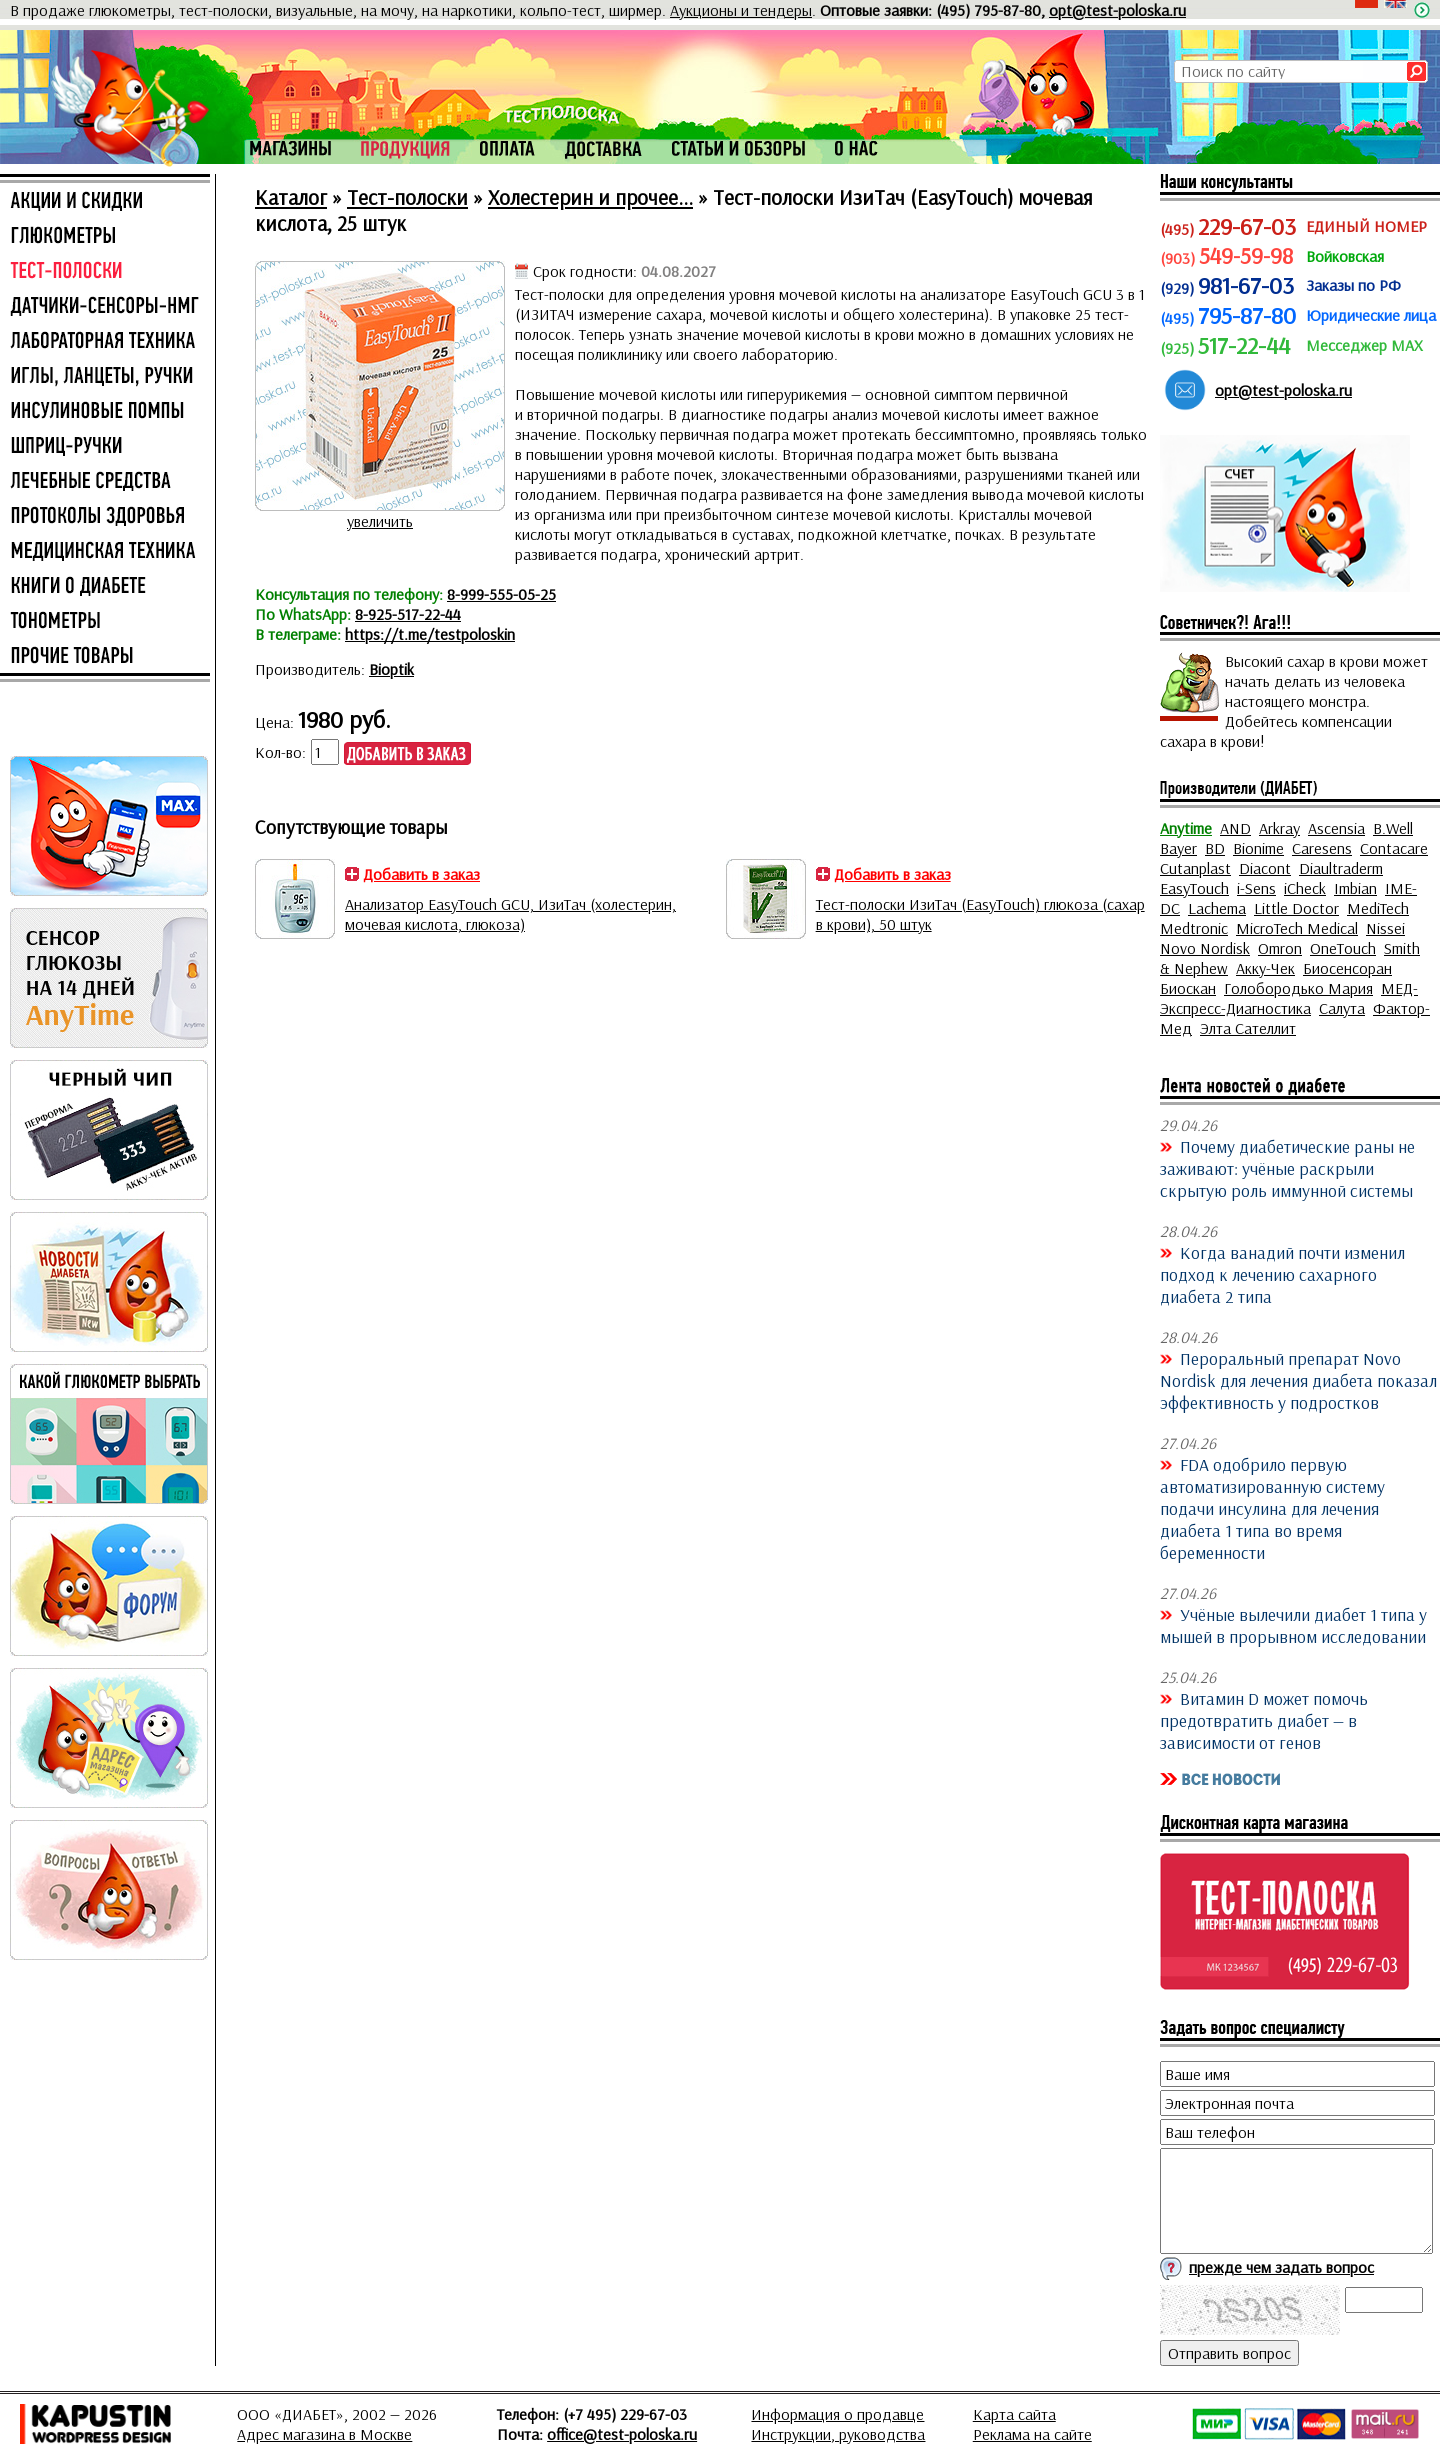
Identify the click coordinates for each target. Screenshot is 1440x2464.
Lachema (1217, 908)
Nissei (1385, 928)
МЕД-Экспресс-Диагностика (1289, 998)
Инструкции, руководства (838, 2434)
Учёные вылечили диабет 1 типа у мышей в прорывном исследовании (1293, 1625)
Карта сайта (1014, 2414)
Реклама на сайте (1032, 2434)
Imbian (1355, 888)
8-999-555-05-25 (501, 594)
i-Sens (1256, 888)
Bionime (1258, 848)
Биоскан (1188, 988)
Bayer (1178, 848)
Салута (1342, 1008)
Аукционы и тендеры (741, 10)
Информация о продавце (837, 2414)
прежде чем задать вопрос (1281, 2267)
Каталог (291, 197)
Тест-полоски (407, 197)
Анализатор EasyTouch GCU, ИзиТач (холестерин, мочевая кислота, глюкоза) (510, 914)
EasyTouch (1194, 888)
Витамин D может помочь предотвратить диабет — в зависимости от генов (1264, 1720)
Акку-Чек (1265, 968)
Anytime (1186, 828)
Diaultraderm (1341, 868)
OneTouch (1343, 948)
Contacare (1394, 848)
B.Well (1393, 828)
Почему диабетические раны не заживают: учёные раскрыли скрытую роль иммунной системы (1287, 1168)
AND (1235, 828)
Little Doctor (1296, 908)
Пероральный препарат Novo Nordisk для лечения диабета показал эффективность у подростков (1298, 1380)
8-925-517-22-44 (408, 614)
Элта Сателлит (1248, 1028)
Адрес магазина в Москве (324, 2434)
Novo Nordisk (1205, 948)
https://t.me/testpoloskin (430, 634)
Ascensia (1336, 828)
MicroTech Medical (1297, 928)
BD (1215, 848)
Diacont (1265, 868)
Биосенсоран (1347, 968)
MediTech (1378, 908)
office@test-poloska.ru (622, 2434)
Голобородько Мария (1298, 988)
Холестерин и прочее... (590, 197)
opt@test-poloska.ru (1117, 10)
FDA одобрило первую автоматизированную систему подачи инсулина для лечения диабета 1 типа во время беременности (1272, 1508)
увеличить (380, 521)
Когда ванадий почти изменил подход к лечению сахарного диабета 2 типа (1282, 1274)
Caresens (1322, 848)
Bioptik (391, 669)
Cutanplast (1195, 868)
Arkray (1279, 828)
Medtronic (1194, 928)
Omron (1280, 948)
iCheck (1305, 888)
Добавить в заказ (421, 874)
